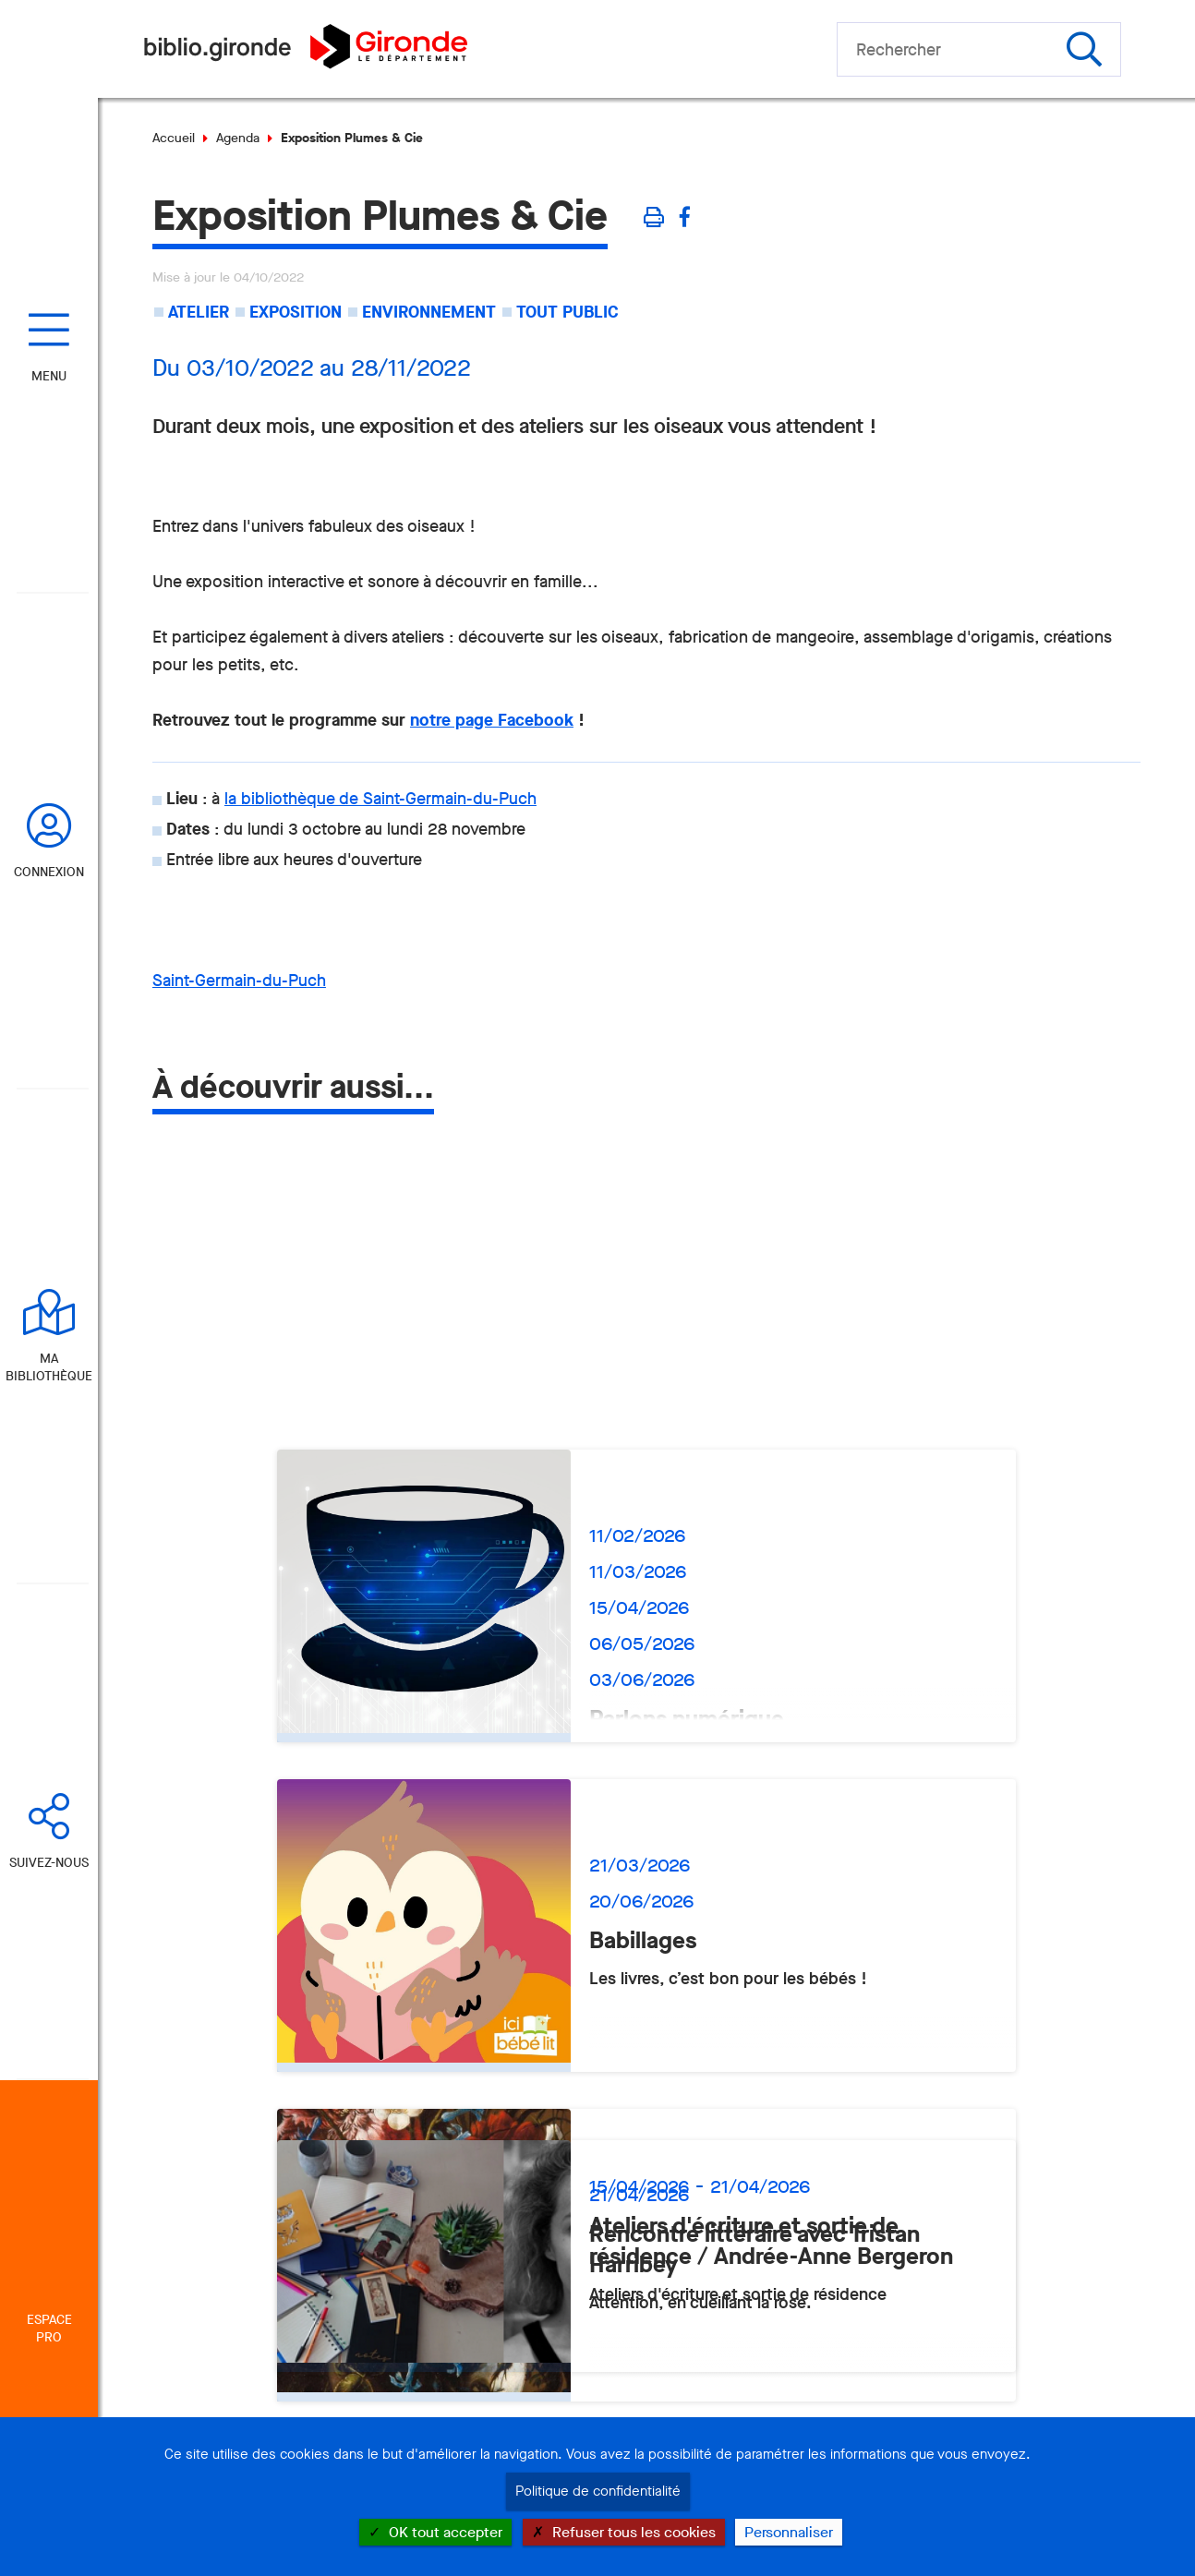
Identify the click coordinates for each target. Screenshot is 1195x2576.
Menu (48, 376)
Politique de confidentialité (598, 2491)
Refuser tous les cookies (624, 2532)
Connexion (49, 872)
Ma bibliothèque (49, 1367)
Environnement (429, 312)
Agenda (238, 138)
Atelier (198, 312)
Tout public (567, 312)
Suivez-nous (49, 1863)
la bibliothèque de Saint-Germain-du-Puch (380, 799)
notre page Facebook (491, 720)
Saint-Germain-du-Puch (239, 980)
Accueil (173, 138)
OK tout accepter (435, 2532)
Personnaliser (788, 2532)
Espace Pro (49, 2328)
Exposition (295, 312)
